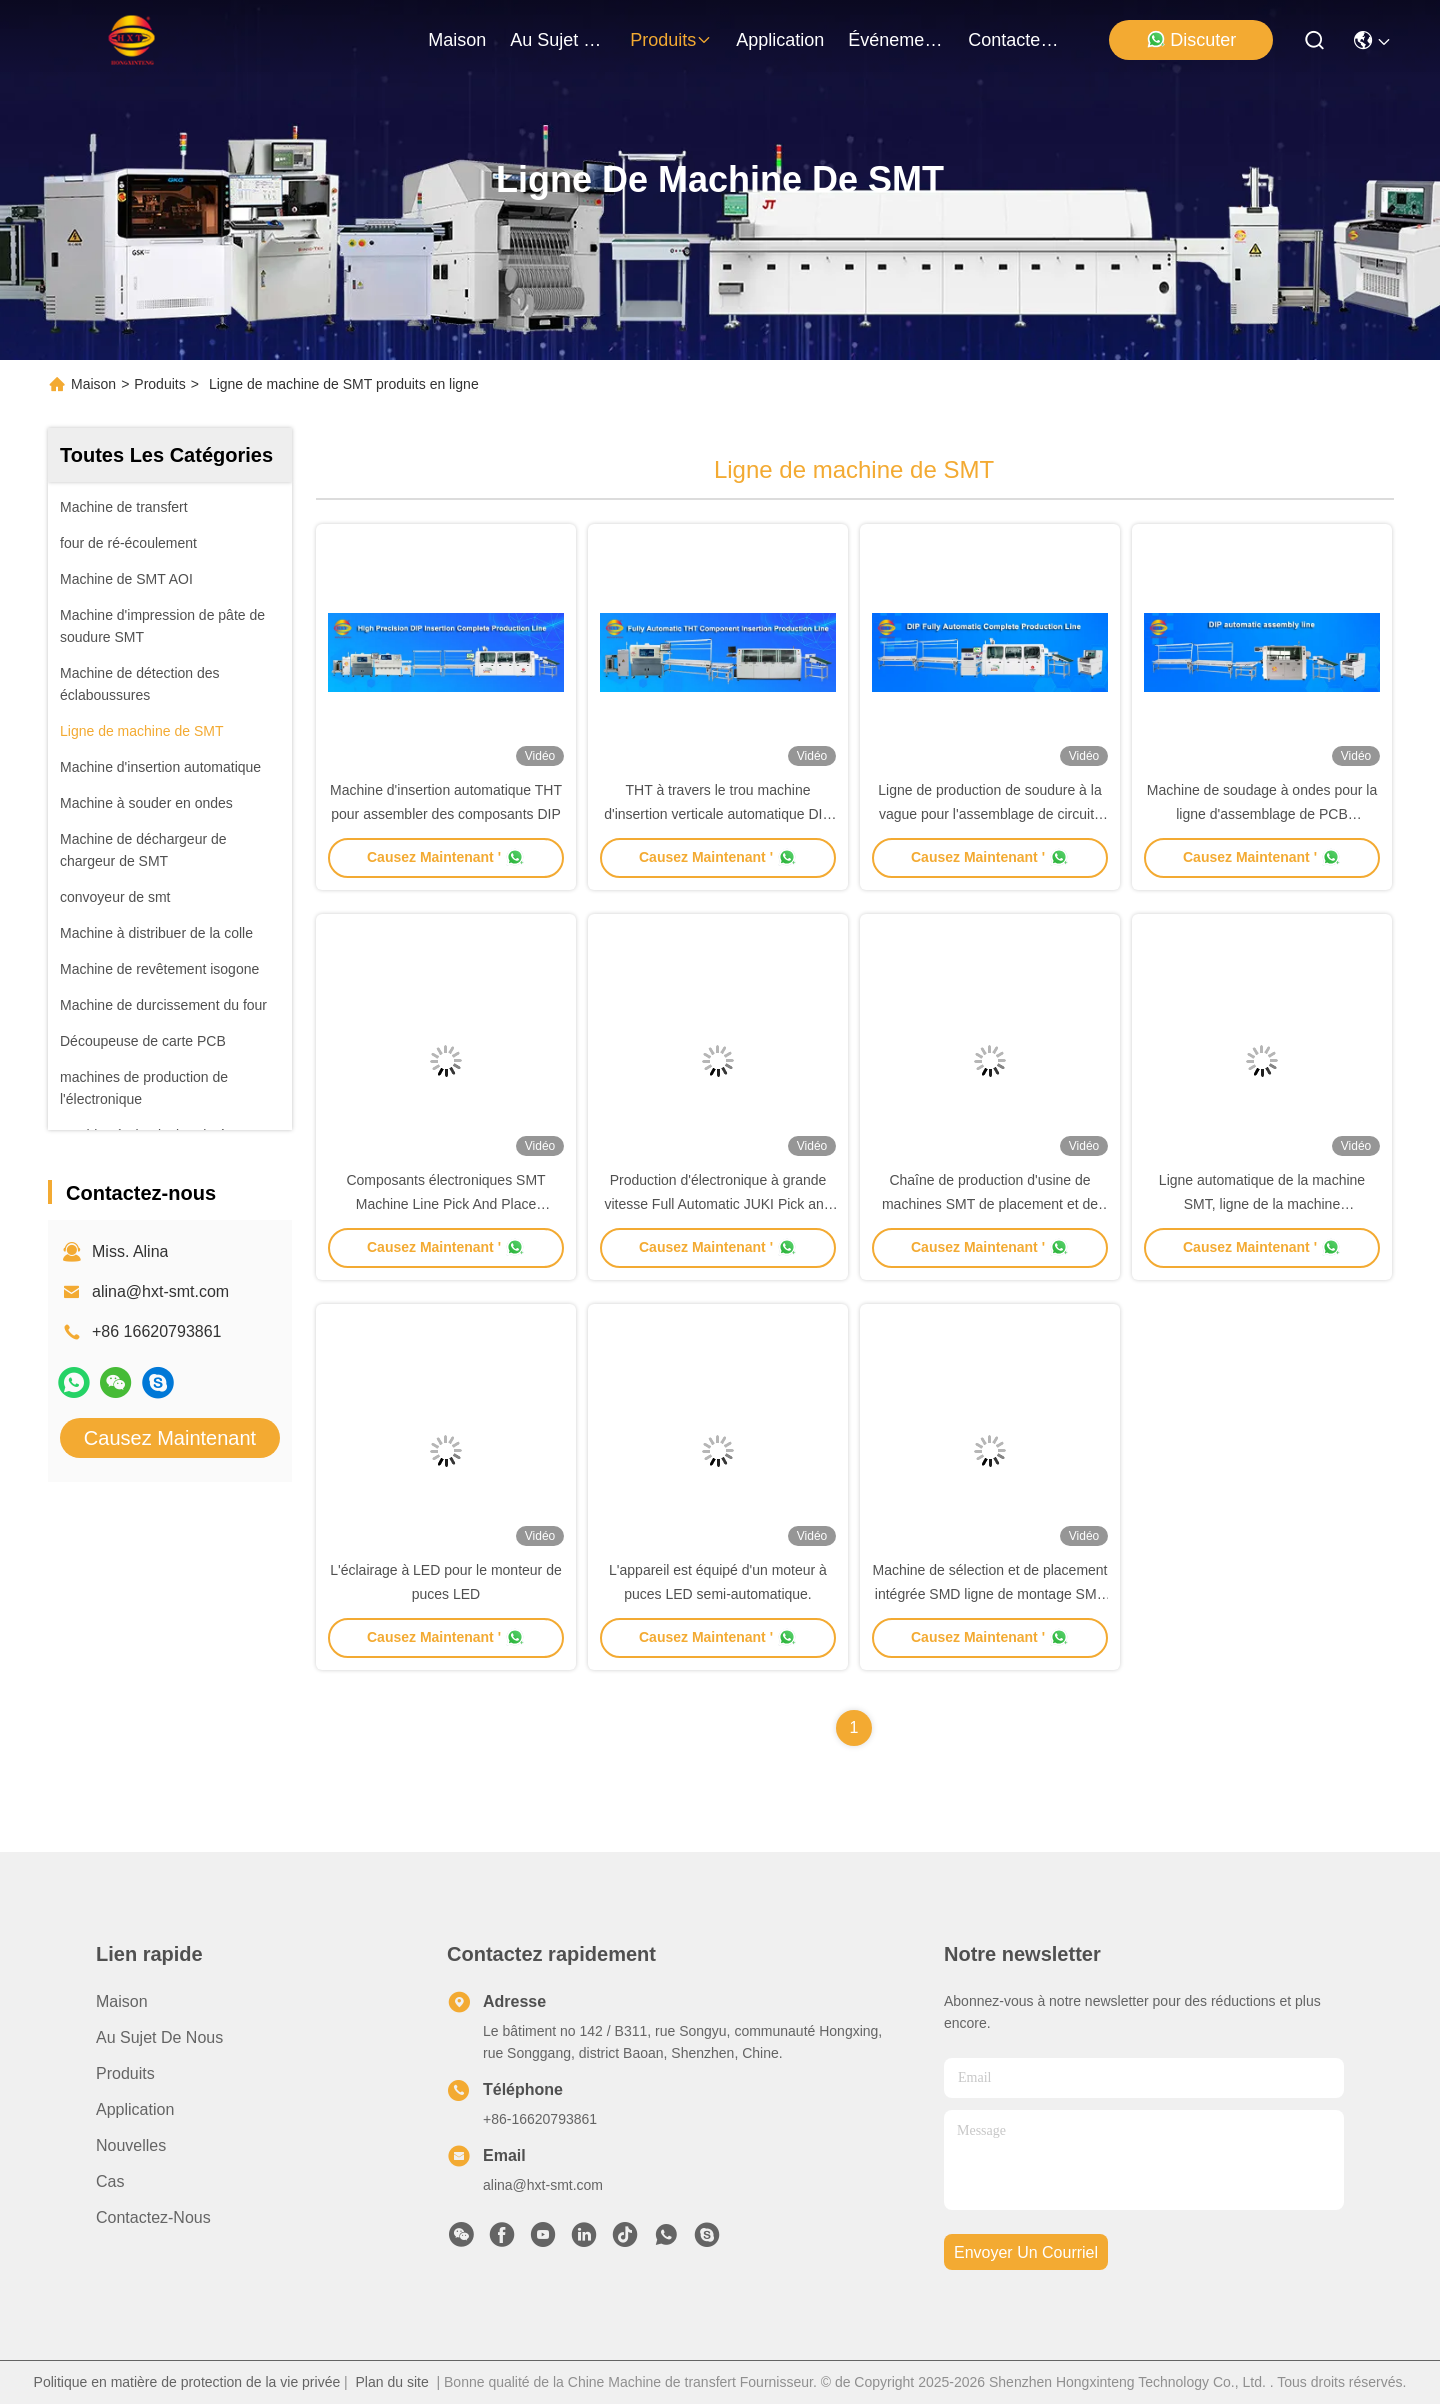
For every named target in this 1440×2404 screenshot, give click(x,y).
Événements (896, 40)
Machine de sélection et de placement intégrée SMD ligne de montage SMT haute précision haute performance (989, 1594)
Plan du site (392, 2382)
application (780, 40)
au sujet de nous (558, 40)
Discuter (1191, 39)
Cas (110, 2181)
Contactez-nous (153, 2217)
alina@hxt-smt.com (160, 1291)
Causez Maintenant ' (446, 857)
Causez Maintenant (170, 1438)
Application (135, 2109)
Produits (159, 384)
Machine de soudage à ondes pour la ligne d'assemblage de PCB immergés (1262, 814)
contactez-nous (1016, 40)
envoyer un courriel (1026, 2252)
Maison (457, 40)
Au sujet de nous (159, 2037)
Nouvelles (131, 2145)
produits (671, 40)
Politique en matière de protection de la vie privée (187, 2382)
